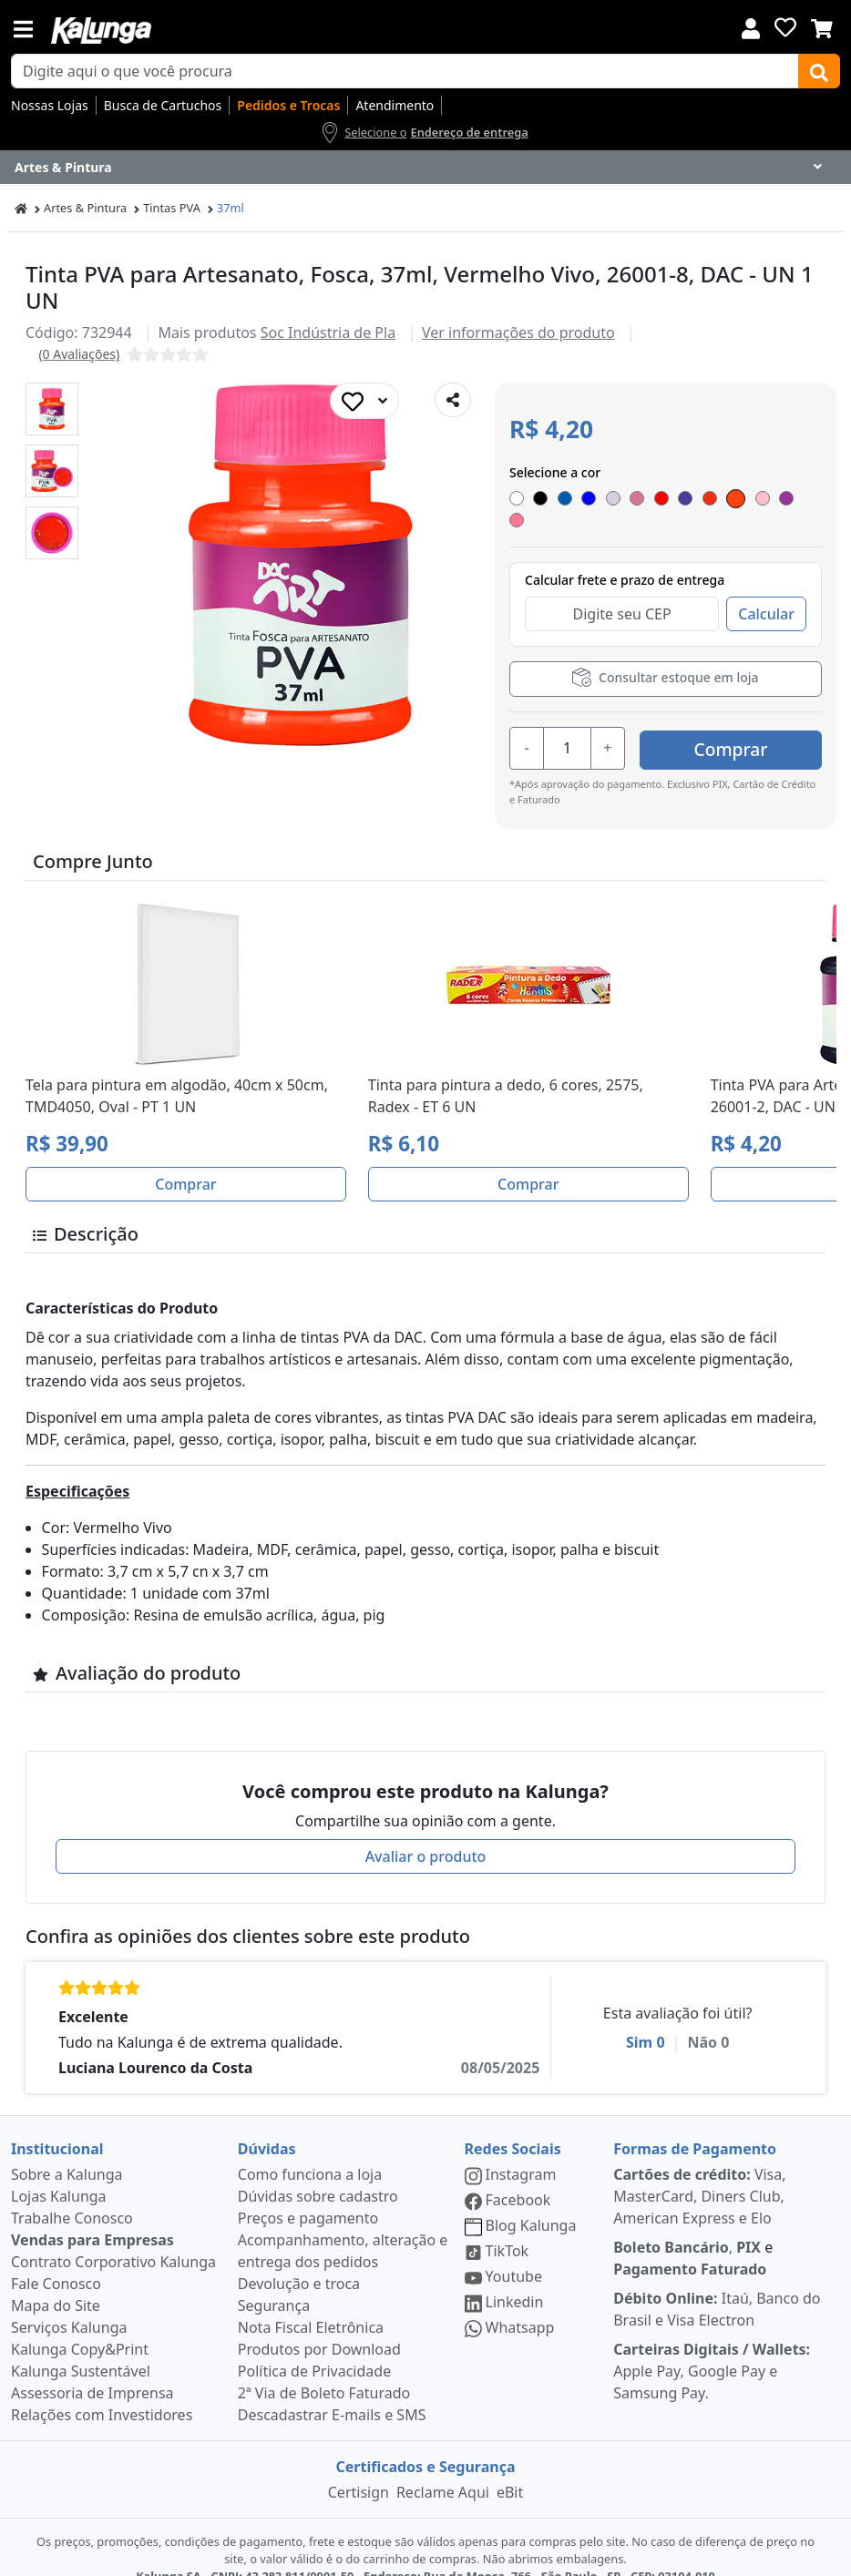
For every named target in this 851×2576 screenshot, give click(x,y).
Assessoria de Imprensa (92, 2369)
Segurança (274, 2282)
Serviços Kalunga (69, 2304)
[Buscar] (819, 71)
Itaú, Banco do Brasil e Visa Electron (716, 2285)
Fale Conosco (56, 2260)
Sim (645, 2019)
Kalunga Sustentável (80, 2347)
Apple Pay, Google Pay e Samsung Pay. (711, 2347)
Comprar (731, 726)
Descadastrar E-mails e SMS (332, 2391)
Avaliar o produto (426, 1833)
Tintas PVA (171, 207)
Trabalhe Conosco (72, 2194)
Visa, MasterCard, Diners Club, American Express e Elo (699, 2172)
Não (708, 2019)
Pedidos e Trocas (288, 105)
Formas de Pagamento (694, 2125)
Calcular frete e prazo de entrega (624, 560)
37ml (230, 207)
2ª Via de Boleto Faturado (324, 2369)
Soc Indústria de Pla (328, 332)
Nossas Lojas (49, 105)
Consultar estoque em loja (665, 658)
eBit (510, 2468)
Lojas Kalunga (59, 2172)
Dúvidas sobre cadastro (318, 2172)
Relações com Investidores (101, 2391)
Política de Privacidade (314, 2347)
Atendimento (394, 105)
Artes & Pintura (85, 207)
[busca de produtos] (405, 71)
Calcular (766, 595)
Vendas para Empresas (92, 2216)
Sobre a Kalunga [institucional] (67, 2151)
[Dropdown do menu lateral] (425, 167)
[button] (52, 409)
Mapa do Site (55, 2282)
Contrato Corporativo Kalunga (113, 2238)
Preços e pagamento (308, 2194)
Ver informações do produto (518, 332)
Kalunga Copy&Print (80, 2325)
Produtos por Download (319, 2325)
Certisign (358, 2468)
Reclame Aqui (442, 2468)
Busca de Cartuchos (163, 105)
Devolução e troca (299, 2260)
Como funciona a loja (310, 2151)
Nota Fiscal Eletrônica (311, 2304)
